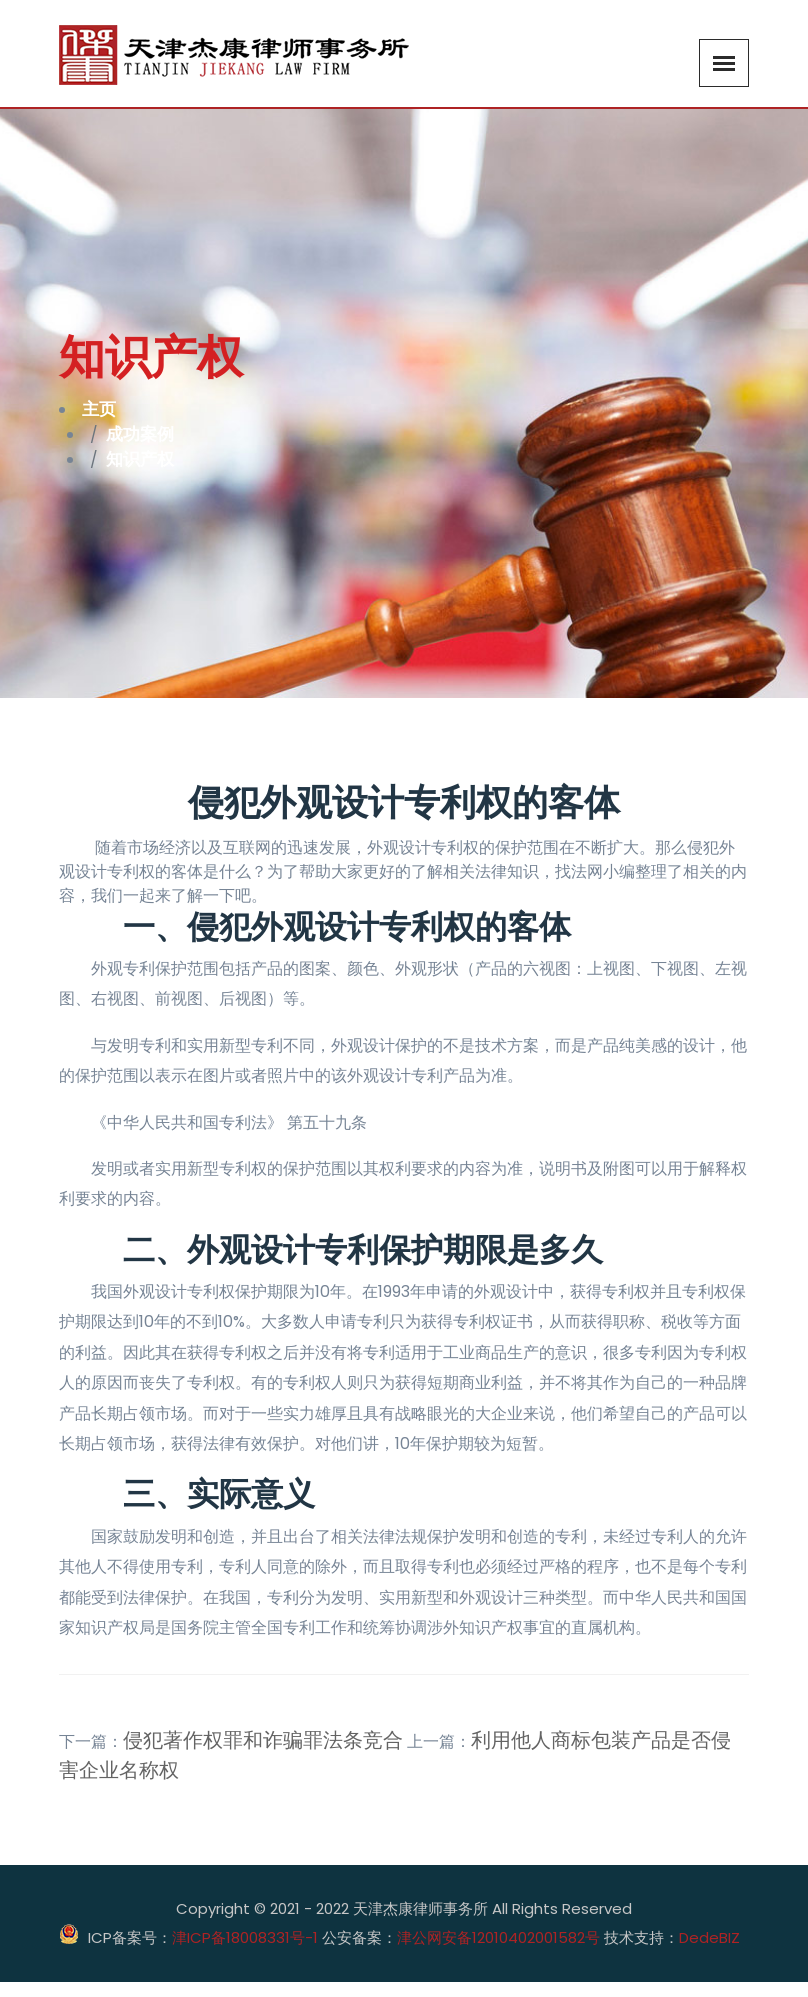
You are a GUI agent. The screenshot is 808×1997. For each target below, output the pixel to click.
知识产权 (146, 472)
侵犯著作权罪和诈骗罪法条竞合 (263, 1755)
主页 (102, 412)
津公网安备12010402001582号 (498, 1952)
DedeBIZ (709, 1951)
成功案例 (146, 442)
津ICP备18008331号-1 (245, 1951)
